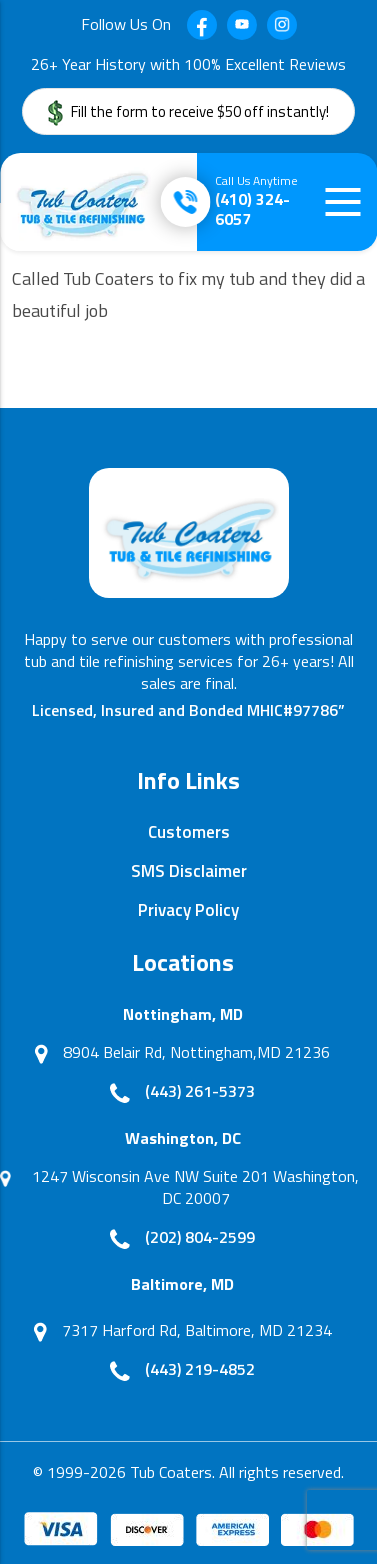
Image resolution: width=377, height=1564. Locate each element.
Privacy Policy (188, 910)
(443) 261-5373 (200, 1091)
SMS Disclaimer (189, 871)
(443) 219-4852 (200, 1369)
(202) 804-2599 (200, 1237)
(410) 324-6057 (256, 201)
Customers (189, 832)
